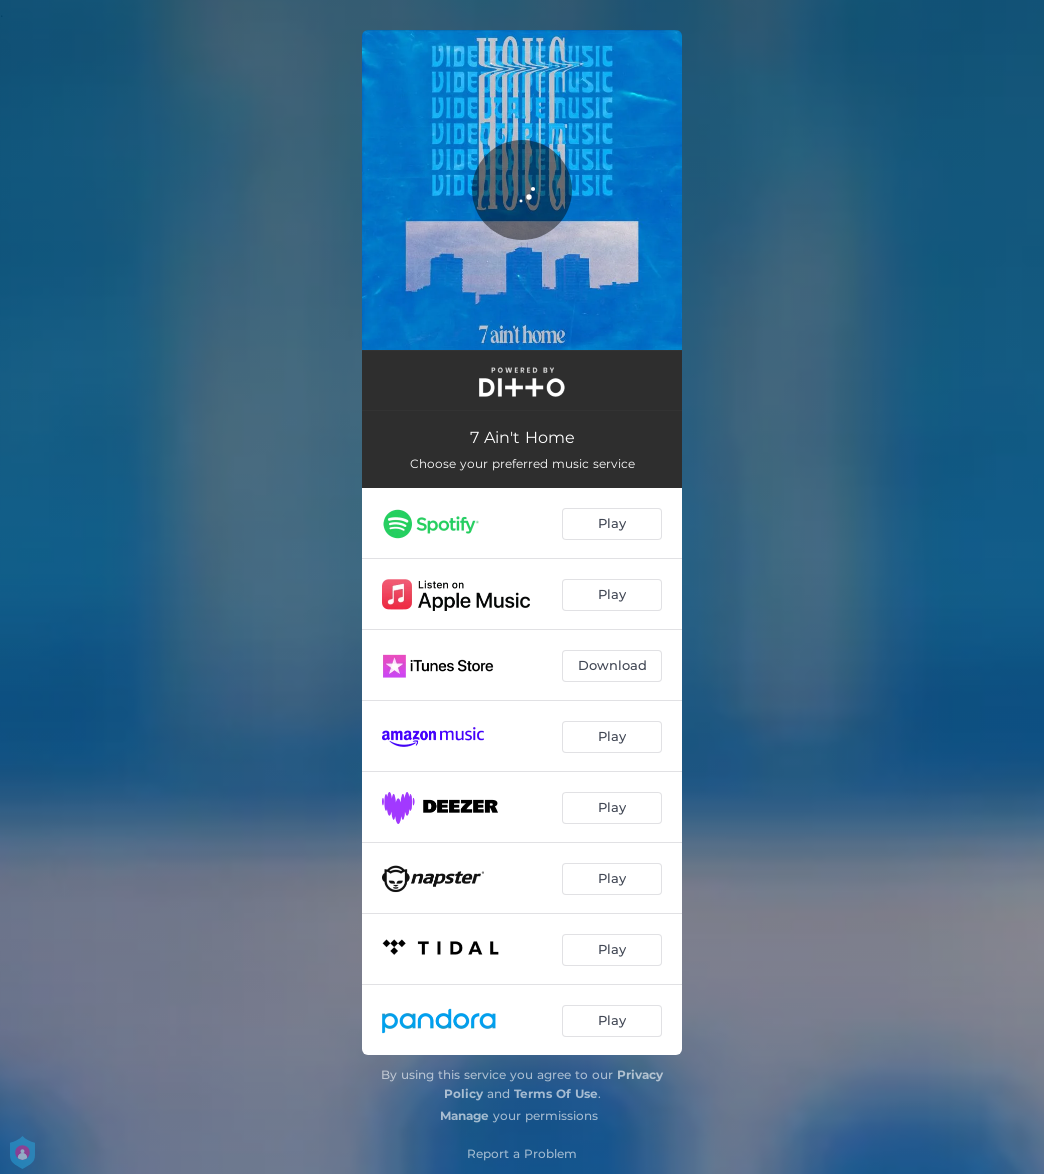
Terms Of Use (556, 1093)
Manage (464, 1115)
